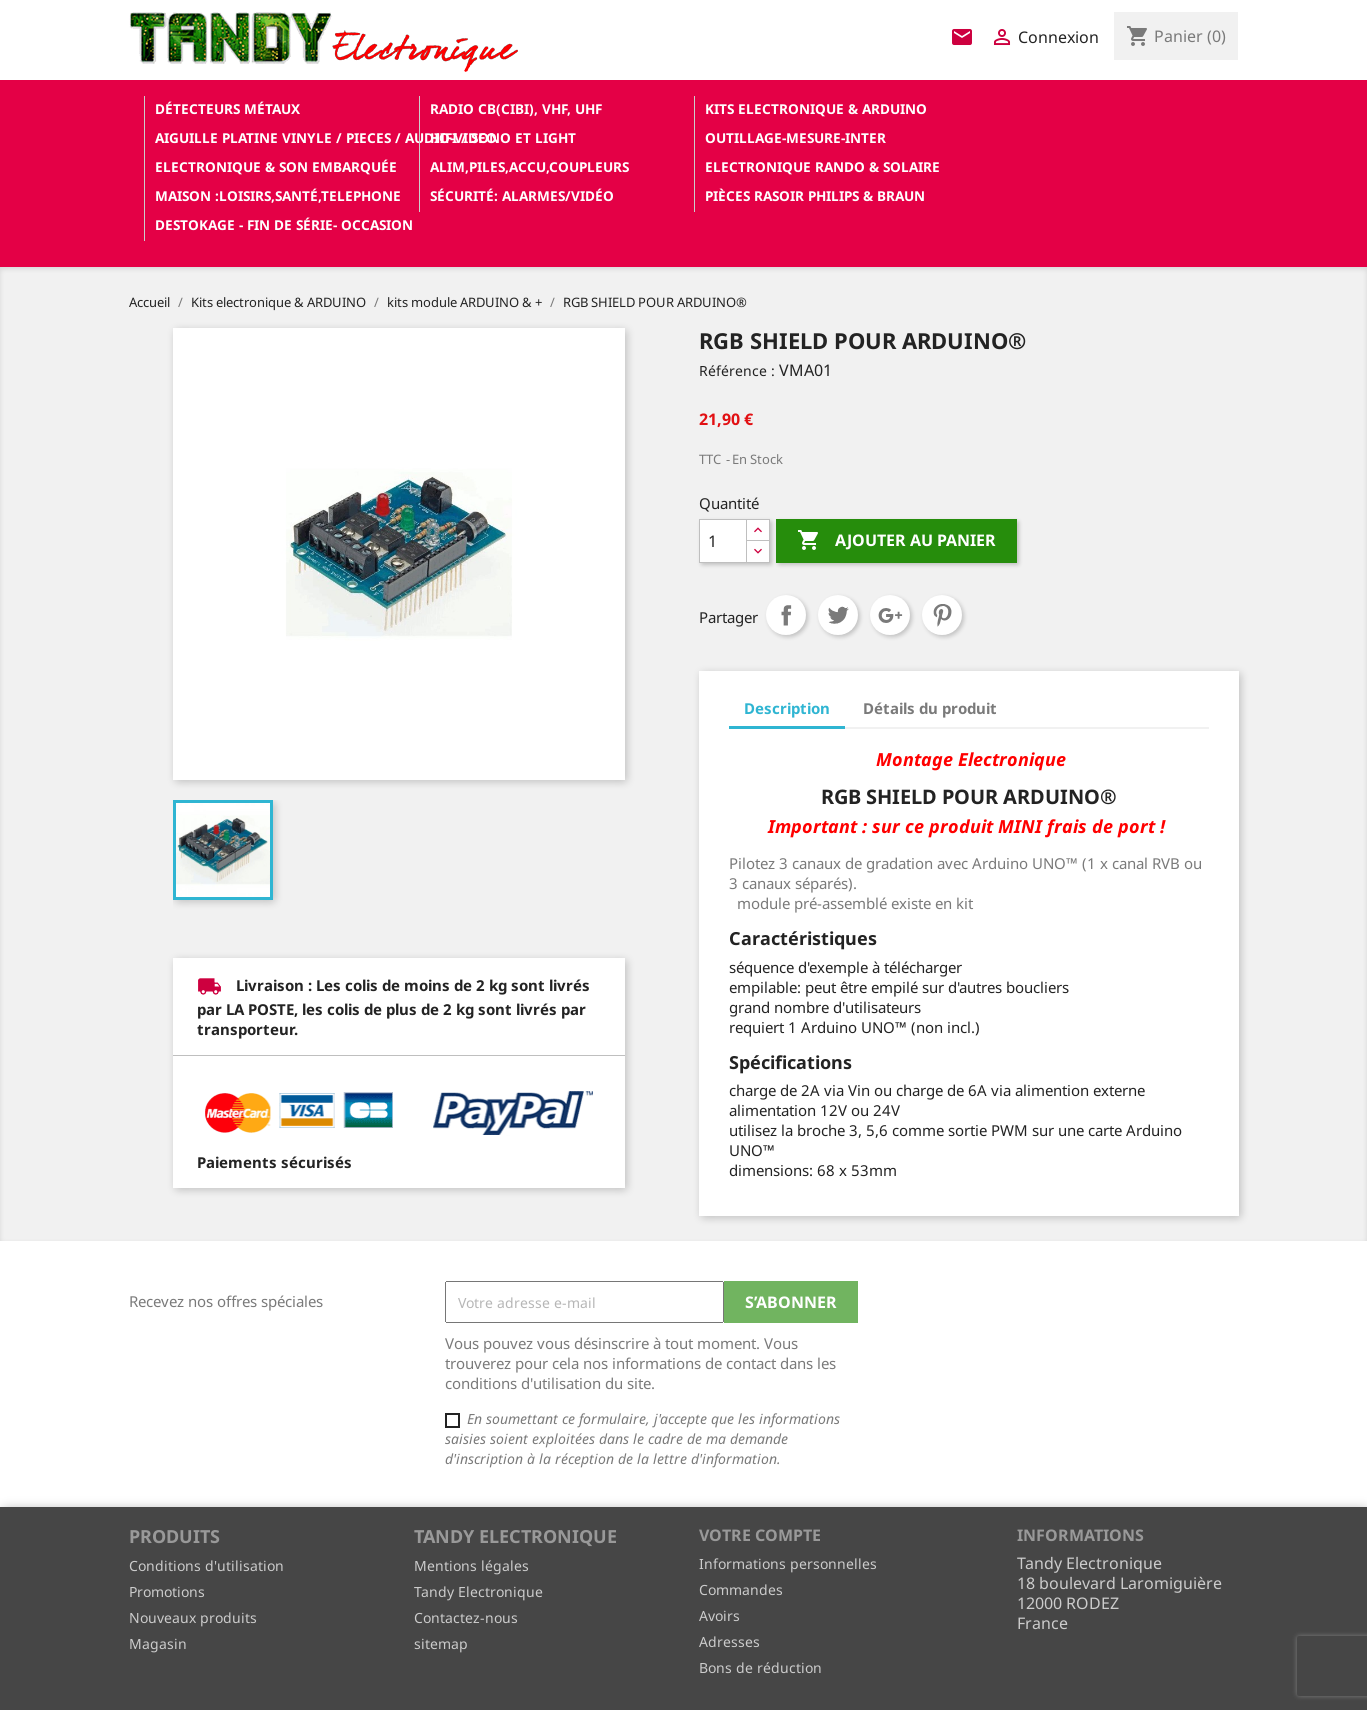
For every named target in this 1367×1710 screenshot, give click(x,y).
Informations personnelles (788, 1563)
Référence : (737, 370)
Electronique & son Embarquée (276, 166)
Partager (786, 615)
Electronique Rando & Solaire (822, 166)
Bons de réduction (760, 1667)
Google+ (890, 615)
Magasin (158, 1643)
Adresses (729, 1641)
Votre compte (760, 1535)
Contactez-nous (466, 1617)
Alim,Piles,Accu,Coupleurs (529, 166)
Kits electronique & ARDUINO (816, 108)
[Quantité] (723, 541)
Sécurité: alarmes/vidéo (522, 195)
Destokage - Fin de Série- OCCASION (284, 224)
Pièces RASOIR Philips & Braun (815, 195)
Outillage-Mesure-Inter (795, 137)
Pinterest (942, 615)
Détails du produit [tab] (930, 708)
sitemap (441, 1643)
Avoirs (719, 1615)
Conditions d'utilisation (206, 1565)
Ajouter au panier (896, 541)
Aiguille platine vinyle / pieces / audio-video (285, 137)
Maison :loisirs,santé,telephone (278, 195)
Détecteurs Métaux (227, 108)
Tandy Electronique (478, 1591)
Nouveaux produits (193, 1617)
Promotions (167, 1591)
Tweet (838, 615)
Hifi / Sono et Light (503, 137)
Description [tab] (787, 708)
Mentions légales (471, 1565)
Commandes (741, 1589)
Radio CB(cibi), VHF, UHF (516, 108)
